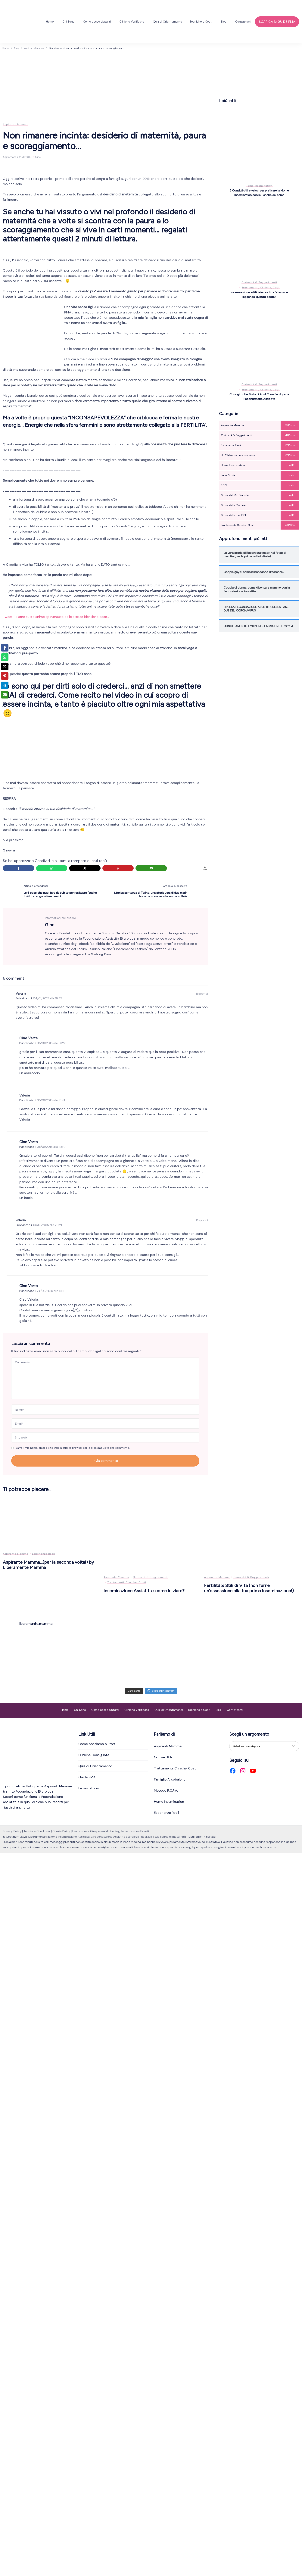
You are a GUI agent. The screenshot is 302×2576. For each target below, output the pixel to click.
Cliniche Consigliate (93, 1755)
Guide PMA (86, 1777)
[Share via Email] (151, 868)
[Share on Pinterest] (118, 868)
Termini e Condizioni (36, 1831)
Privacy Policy (12, 1831)
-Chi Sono (67, 21)
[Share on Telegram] (4, 685)
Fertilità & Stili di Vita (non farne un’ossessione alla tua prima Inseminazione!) (249, 1588)
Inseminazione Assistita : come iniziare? (144, 1590)
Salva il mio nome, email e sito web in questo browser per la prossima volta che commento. (73, 1447)
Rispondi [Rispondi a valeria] (202, 1220)
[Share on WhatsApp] (51, 868)
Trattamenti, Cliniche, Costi (261, 287)
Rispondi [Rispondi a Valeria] (202, 994)
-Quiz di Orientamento (166, 21)
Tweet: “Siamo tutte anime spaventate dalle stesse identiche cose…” (56, 616)
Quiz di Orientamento (95, 1766)
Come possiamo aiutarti (97, 1744)
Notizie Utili (163, 1757)
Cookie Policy (61, 1831)
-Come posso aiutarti (96, 21)
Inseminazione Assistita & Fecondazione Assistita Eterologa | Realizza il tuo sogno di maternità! (122, 1837)
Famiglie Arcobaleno (169, 1779)
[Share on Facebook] (18, 868)
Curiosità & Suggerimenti (259, 282)
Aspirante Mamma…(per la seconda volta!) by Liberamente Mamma (48, 1564)
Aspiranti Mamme (168, 1746)
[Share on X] (85, 868)
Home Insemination (259, 185)
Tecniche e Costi (200, 21)
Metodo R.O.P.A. (166, 1790)
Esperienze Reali (43, 1553)
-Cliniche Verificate (131, 21)
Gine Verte (28, 1038)
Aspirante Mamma (15, 124)
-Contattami (242, 21)
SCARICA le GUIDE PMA (277, 21)
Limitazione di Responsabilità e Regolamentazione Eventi (110, 1831)
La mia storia (88, 1788)
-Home (49, 21)
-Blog (222, 21)
